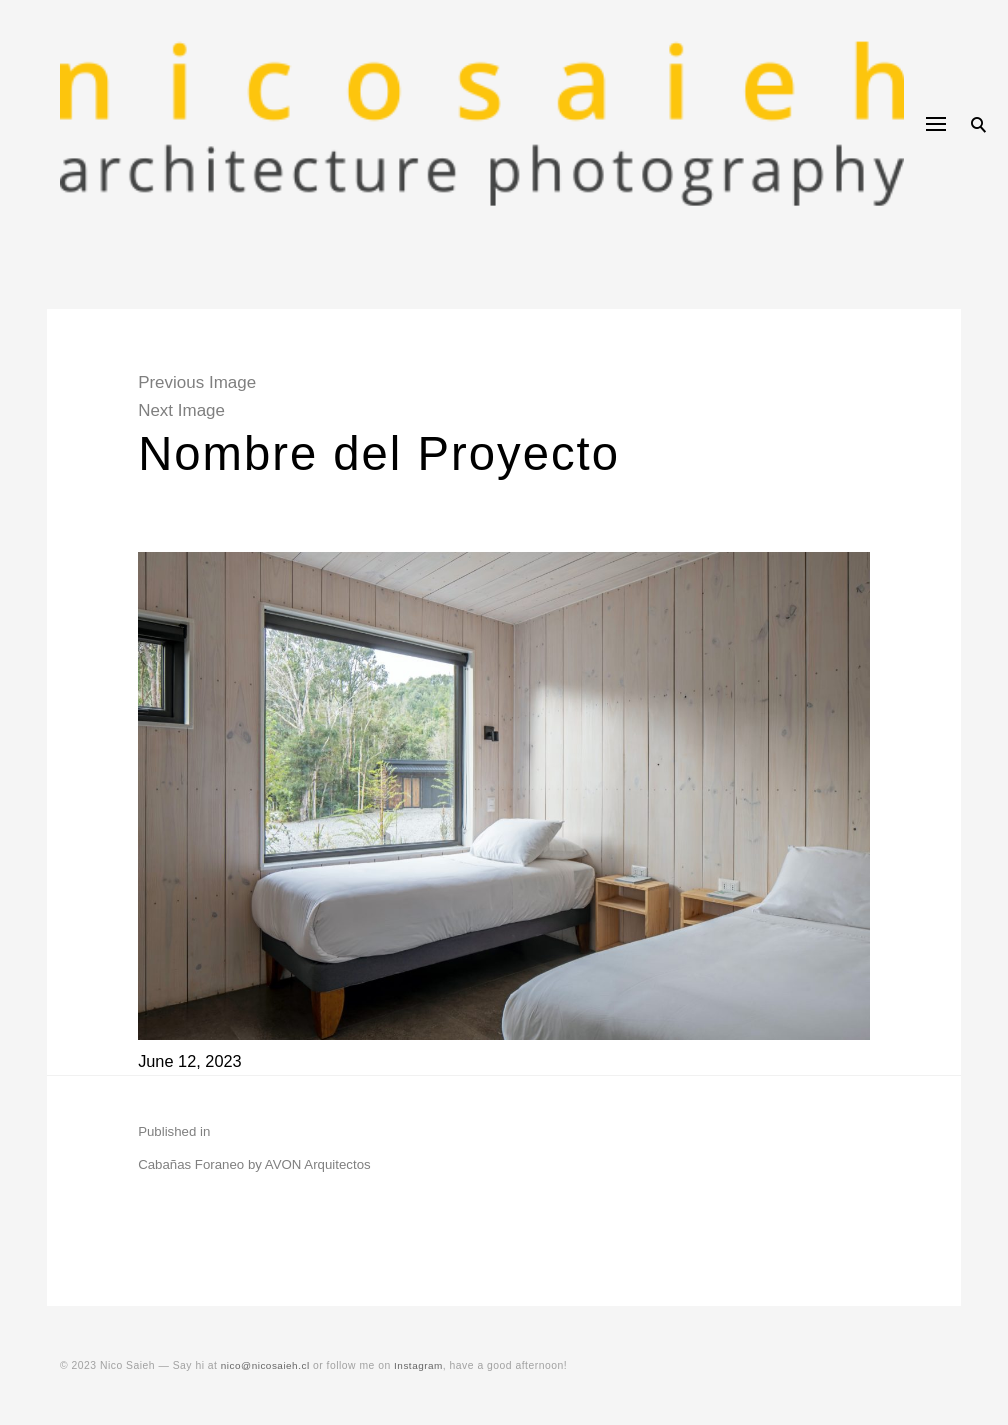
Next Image (192, 410)
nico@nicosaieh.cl (267, 1365)
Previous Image (208, 382)
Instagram (423, 1365)
